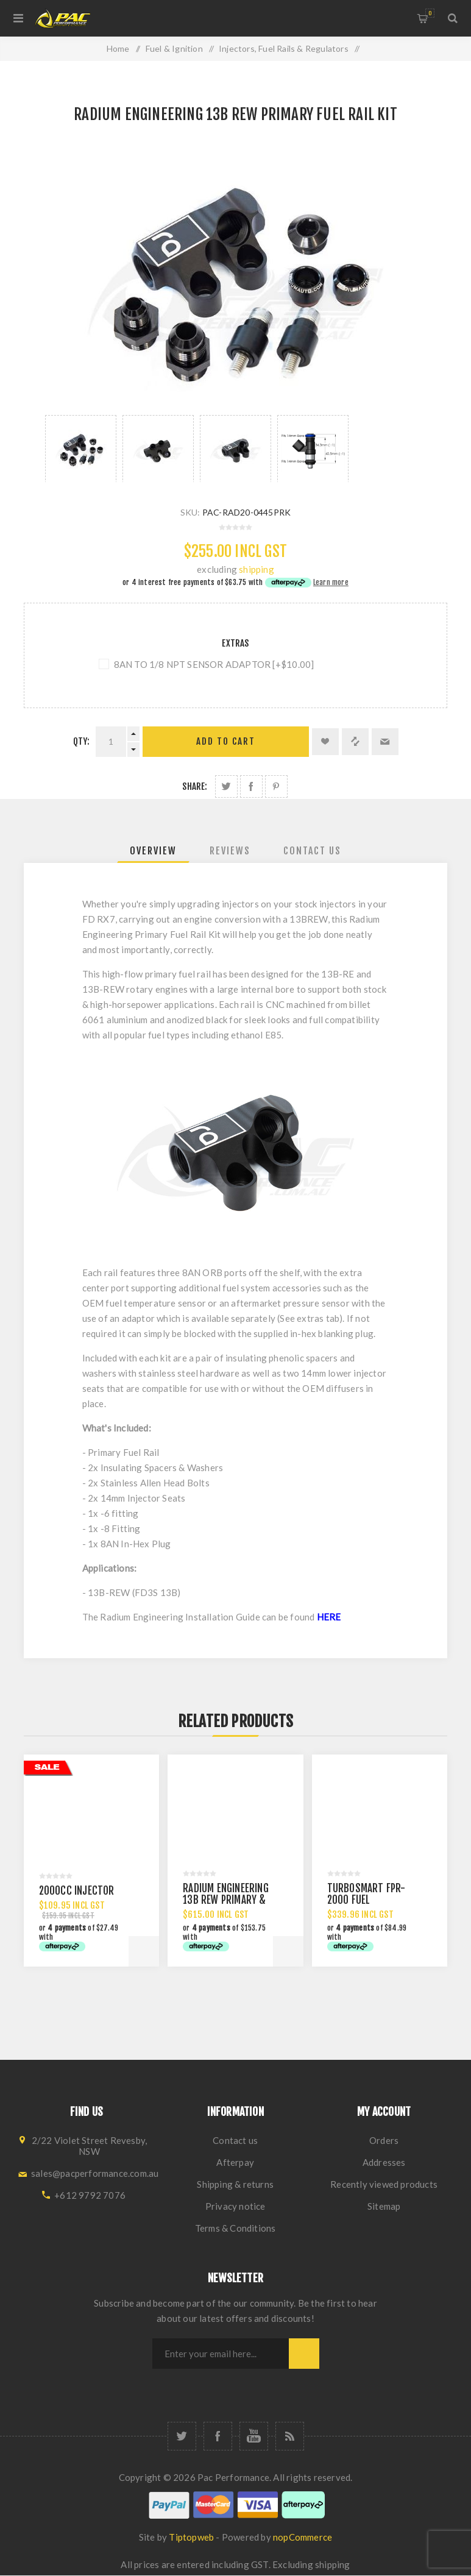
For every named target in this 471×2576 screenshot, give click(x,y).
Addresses (384, 2162)
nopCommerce (302, 2537)
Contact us (235, 2140)
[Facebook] (218, 2436)
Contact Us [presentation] (312, 851)
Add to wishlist (325, 741)
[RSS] (289, 2436)
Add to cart (225, 741)
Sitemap (383, 2206)
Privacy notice (235, 2206)
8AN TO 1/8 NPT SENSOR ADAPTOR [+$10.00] (214, 664)
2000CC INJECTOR (77, 1890)
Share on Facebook (251, 786)
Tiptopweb (191, 2537)
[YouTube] (253, 2436)
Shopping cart (429, 13)
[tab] (153, 851)
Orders (383, 2140)
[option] (80, 448)
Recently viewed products (383, 2184)
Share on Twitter (226, 786)
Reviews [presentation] (230, 851)
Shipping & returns (235, 2184)
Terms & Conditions (235, 2228)
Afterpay (235, 2162)
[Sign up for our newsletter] (220, 2353)
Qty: (81, 741)
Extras (235, 643)
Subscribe (304, 2353)
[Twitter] (182, 2436)
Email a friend (385, 741)
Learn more (331, 582)
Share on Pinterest (276, 786)
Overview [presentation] (153, 851)
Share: (194, 786)
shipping (256, 569)
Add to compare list (355, 741)
